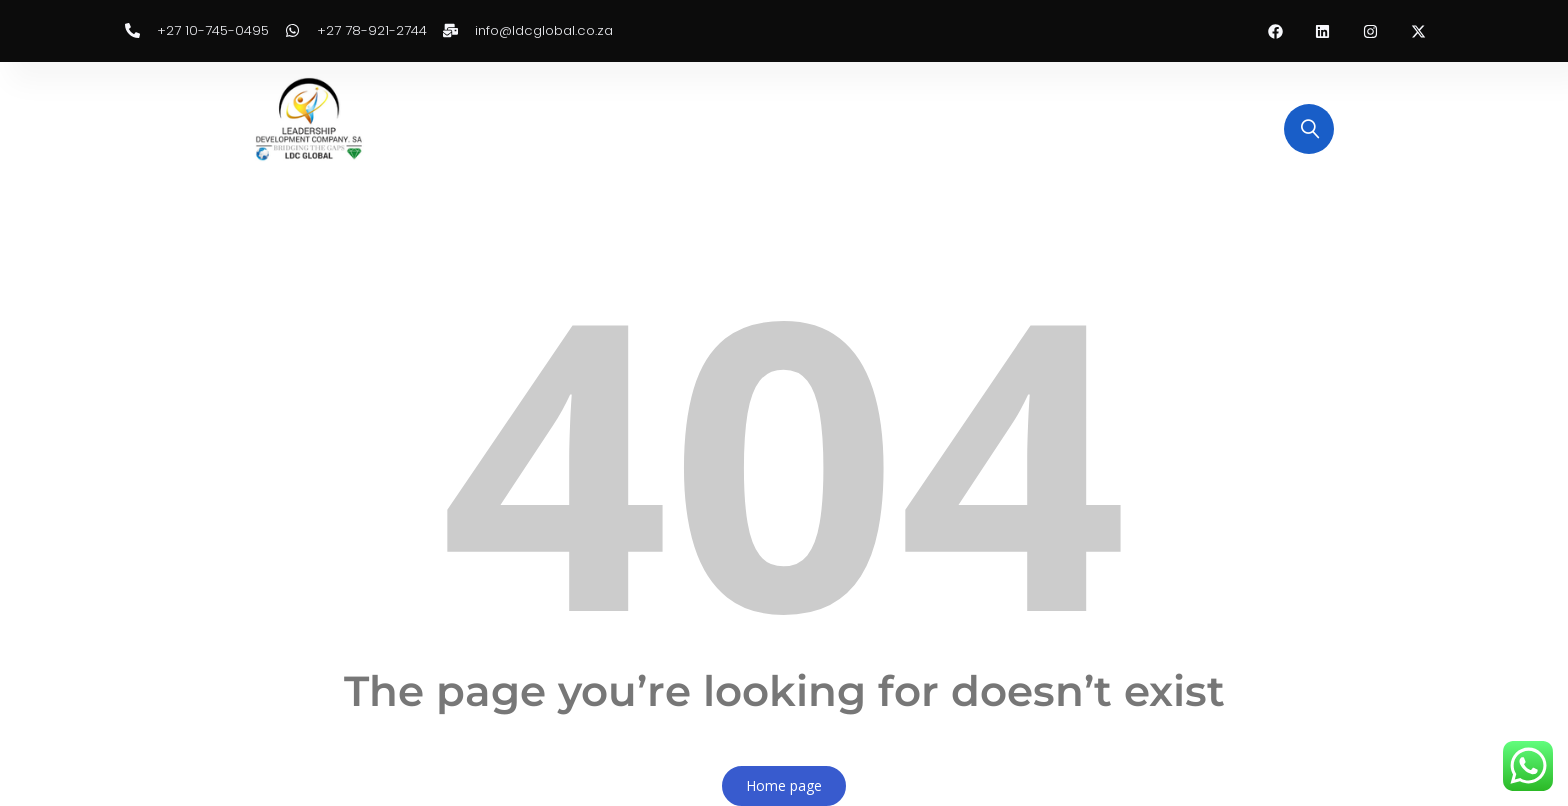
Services (925, 128)
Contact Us (1027, 128)
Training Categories (791, 128)
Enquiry (660, 128)
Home (478, 128)
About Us (566, 128)
